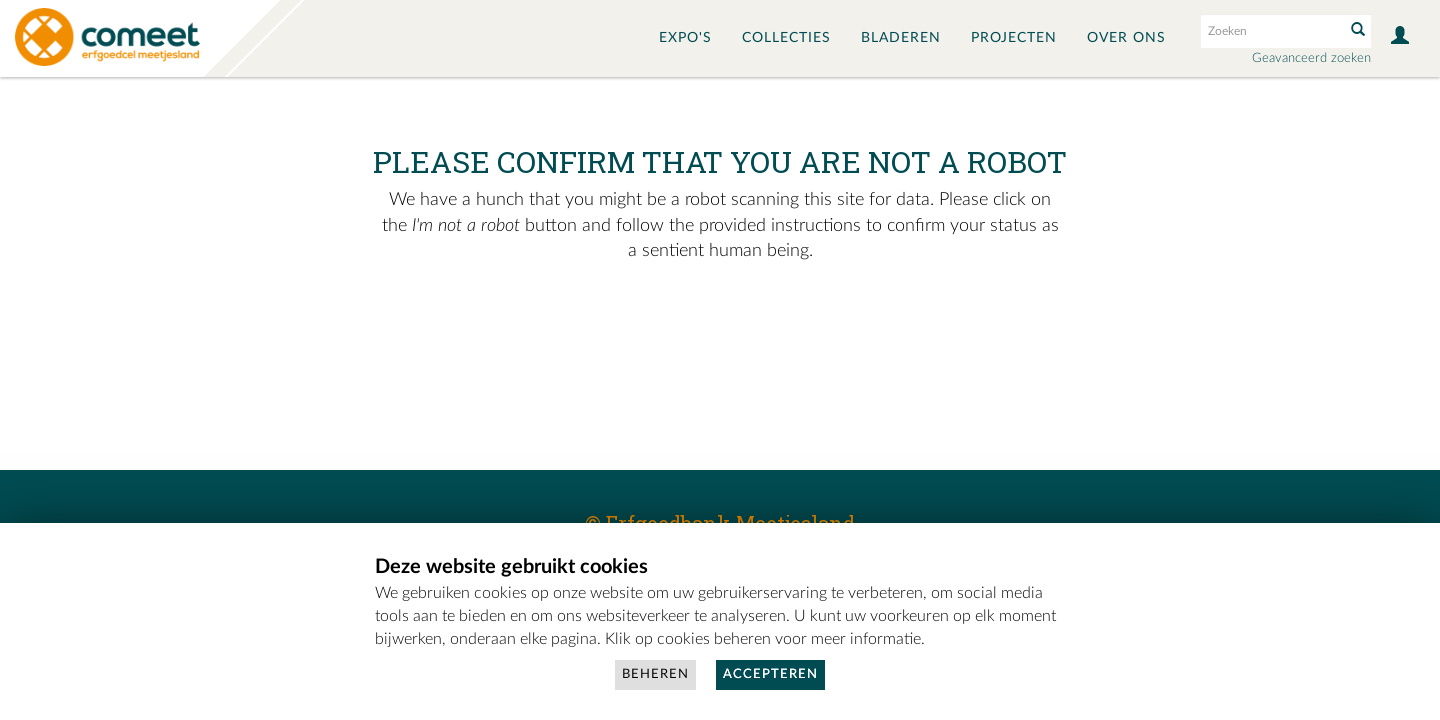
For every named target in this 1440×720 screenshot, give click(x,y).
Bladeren (901, 38)
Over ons (1126, 38)
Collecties (786, 38)
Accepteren (770, 674)
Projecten (1014, 38)
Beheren (655, 674)
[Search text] (1271, 31)
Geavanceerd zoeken (1311, 58)
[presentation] (692, 328)
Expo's (685, 38)
